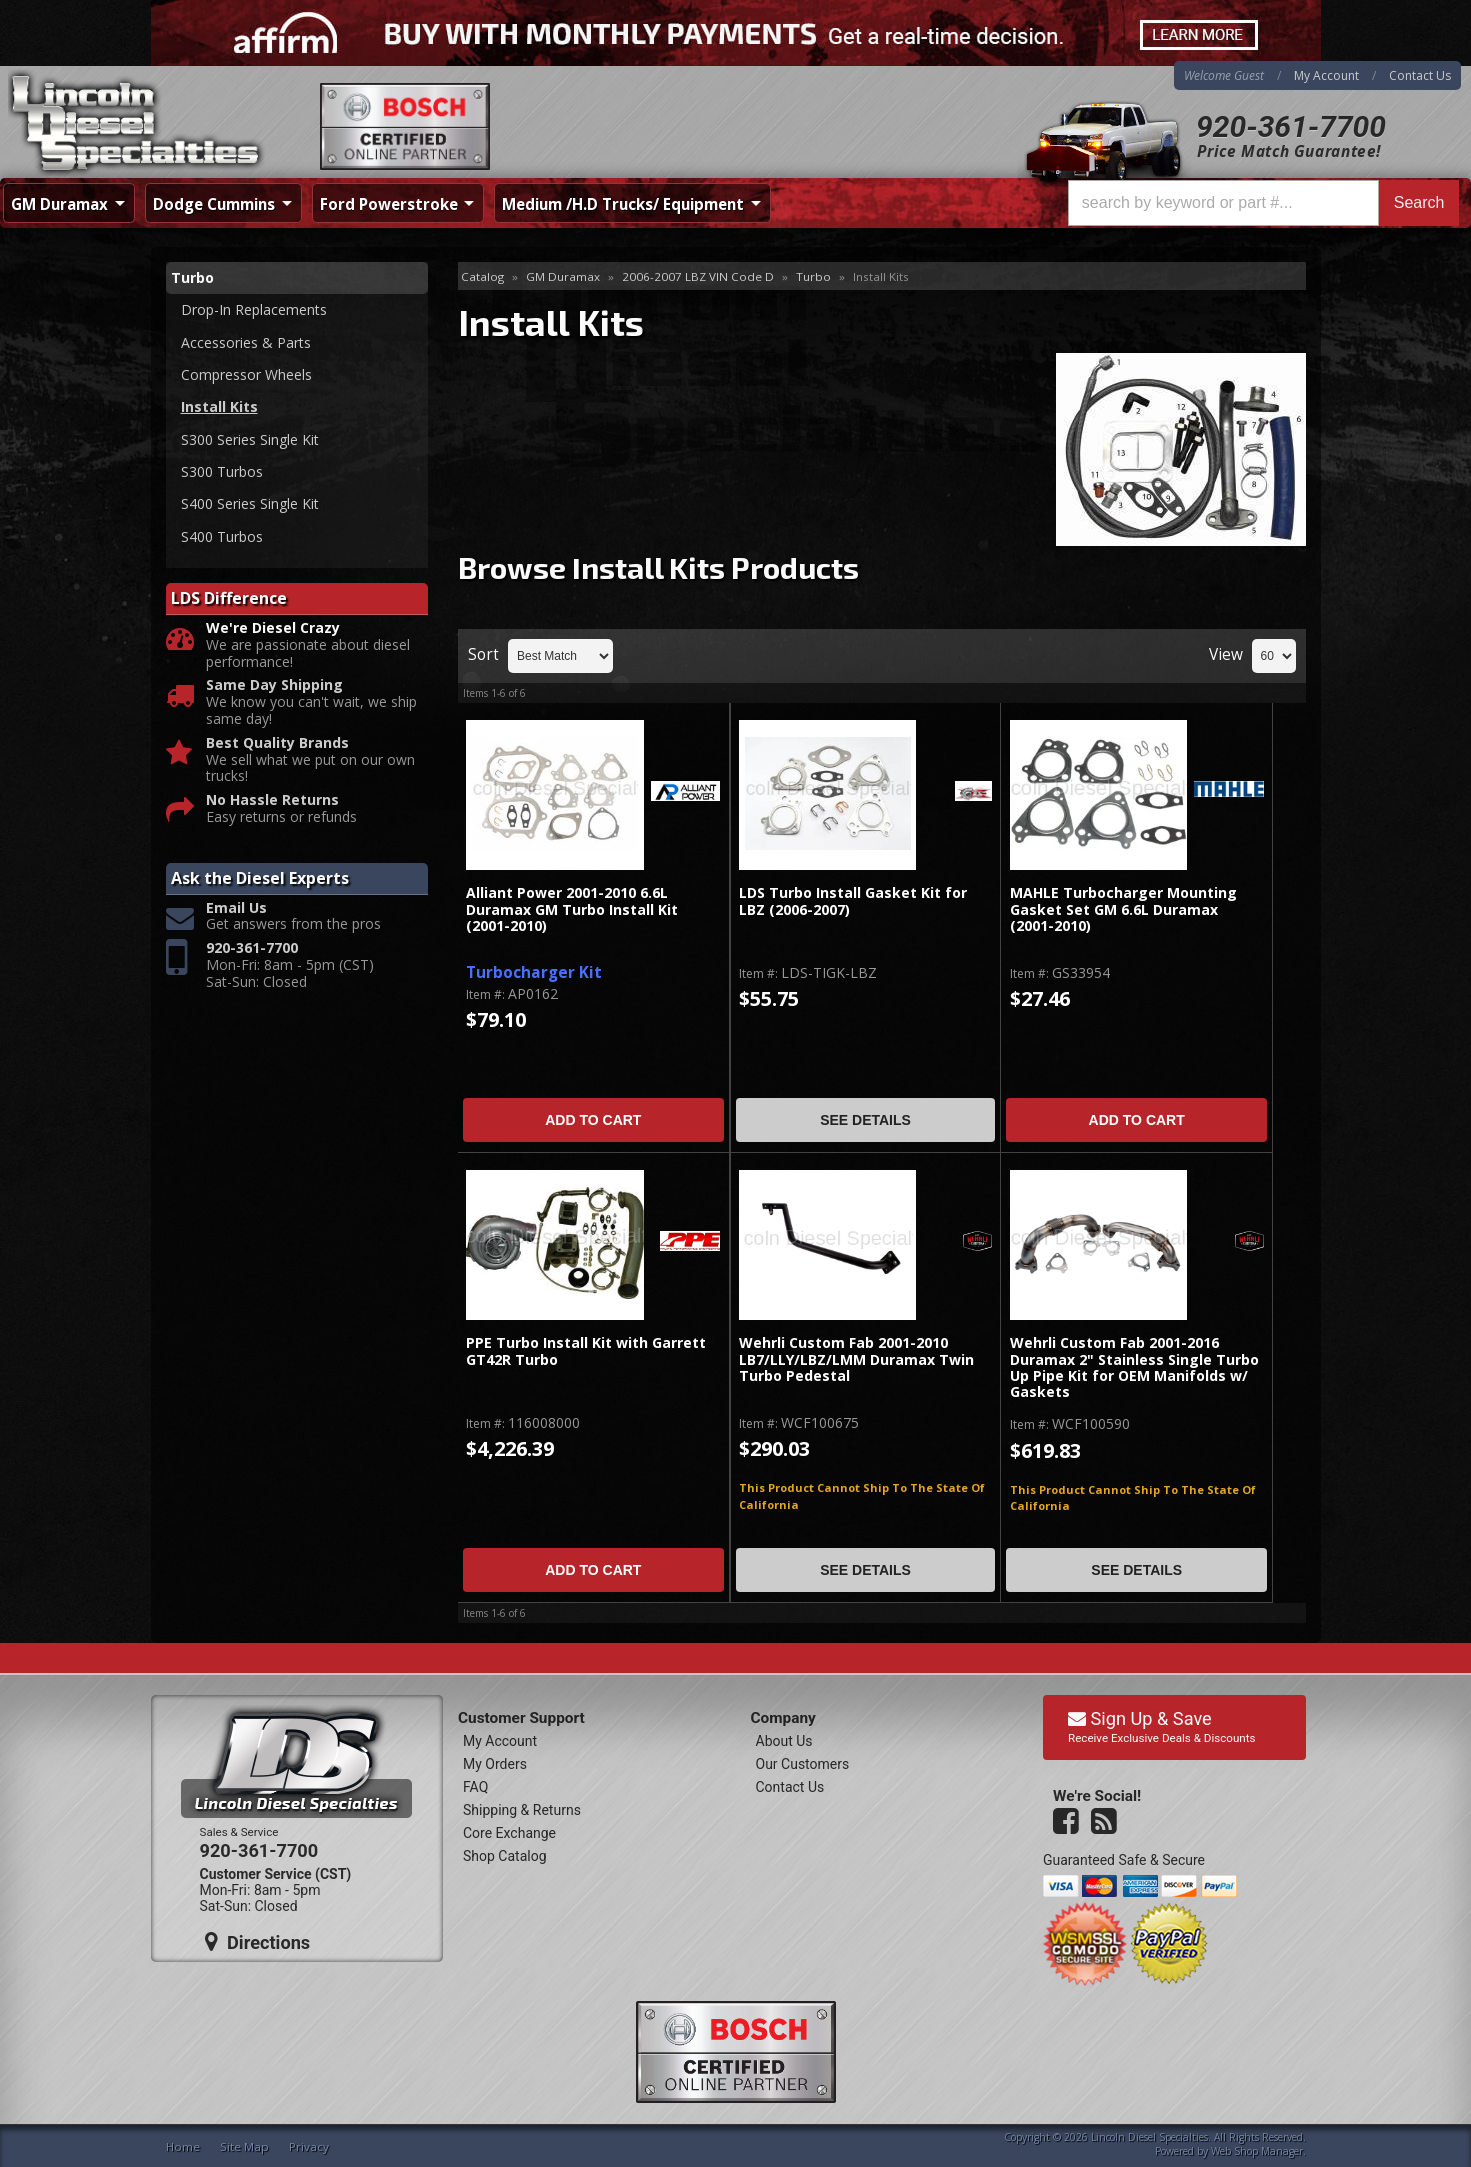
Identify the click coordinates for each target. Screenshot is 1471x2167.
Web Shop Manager (1257, 2151)
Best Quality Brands (277, 743)
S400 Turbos (222, 536)
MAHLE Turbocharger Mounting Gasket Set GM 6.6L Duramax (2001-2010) (1123, 910)
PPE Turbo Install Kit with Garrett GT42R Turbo (586, 1351)
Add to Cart (593, 1120)
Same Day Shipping (274, 686)
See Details (865, 1120)
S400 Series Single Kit (250, 504)
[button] (1263, 203)
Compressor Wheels (246, 374)
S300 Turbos (222, 471)
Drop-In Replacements (254, 309)
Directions (258, 1942)
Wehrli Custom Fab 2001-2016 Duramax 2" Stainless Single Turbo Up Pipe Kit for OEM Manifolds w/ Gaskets (1134, 1368)
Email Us (236, 908)
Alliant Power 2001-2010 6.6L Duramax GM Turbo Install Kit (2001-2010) (572, 910)
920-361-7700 (1291, 126)
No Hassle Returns (272, 800)
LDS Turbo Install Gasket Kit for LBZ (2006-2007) (853, 901)
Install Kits (219, 407)
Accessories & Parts (246, 342)
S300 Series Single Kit (250, 439)
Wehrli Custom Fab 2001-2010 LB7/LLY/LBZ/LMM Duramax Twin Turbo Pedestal (856, 1360)
